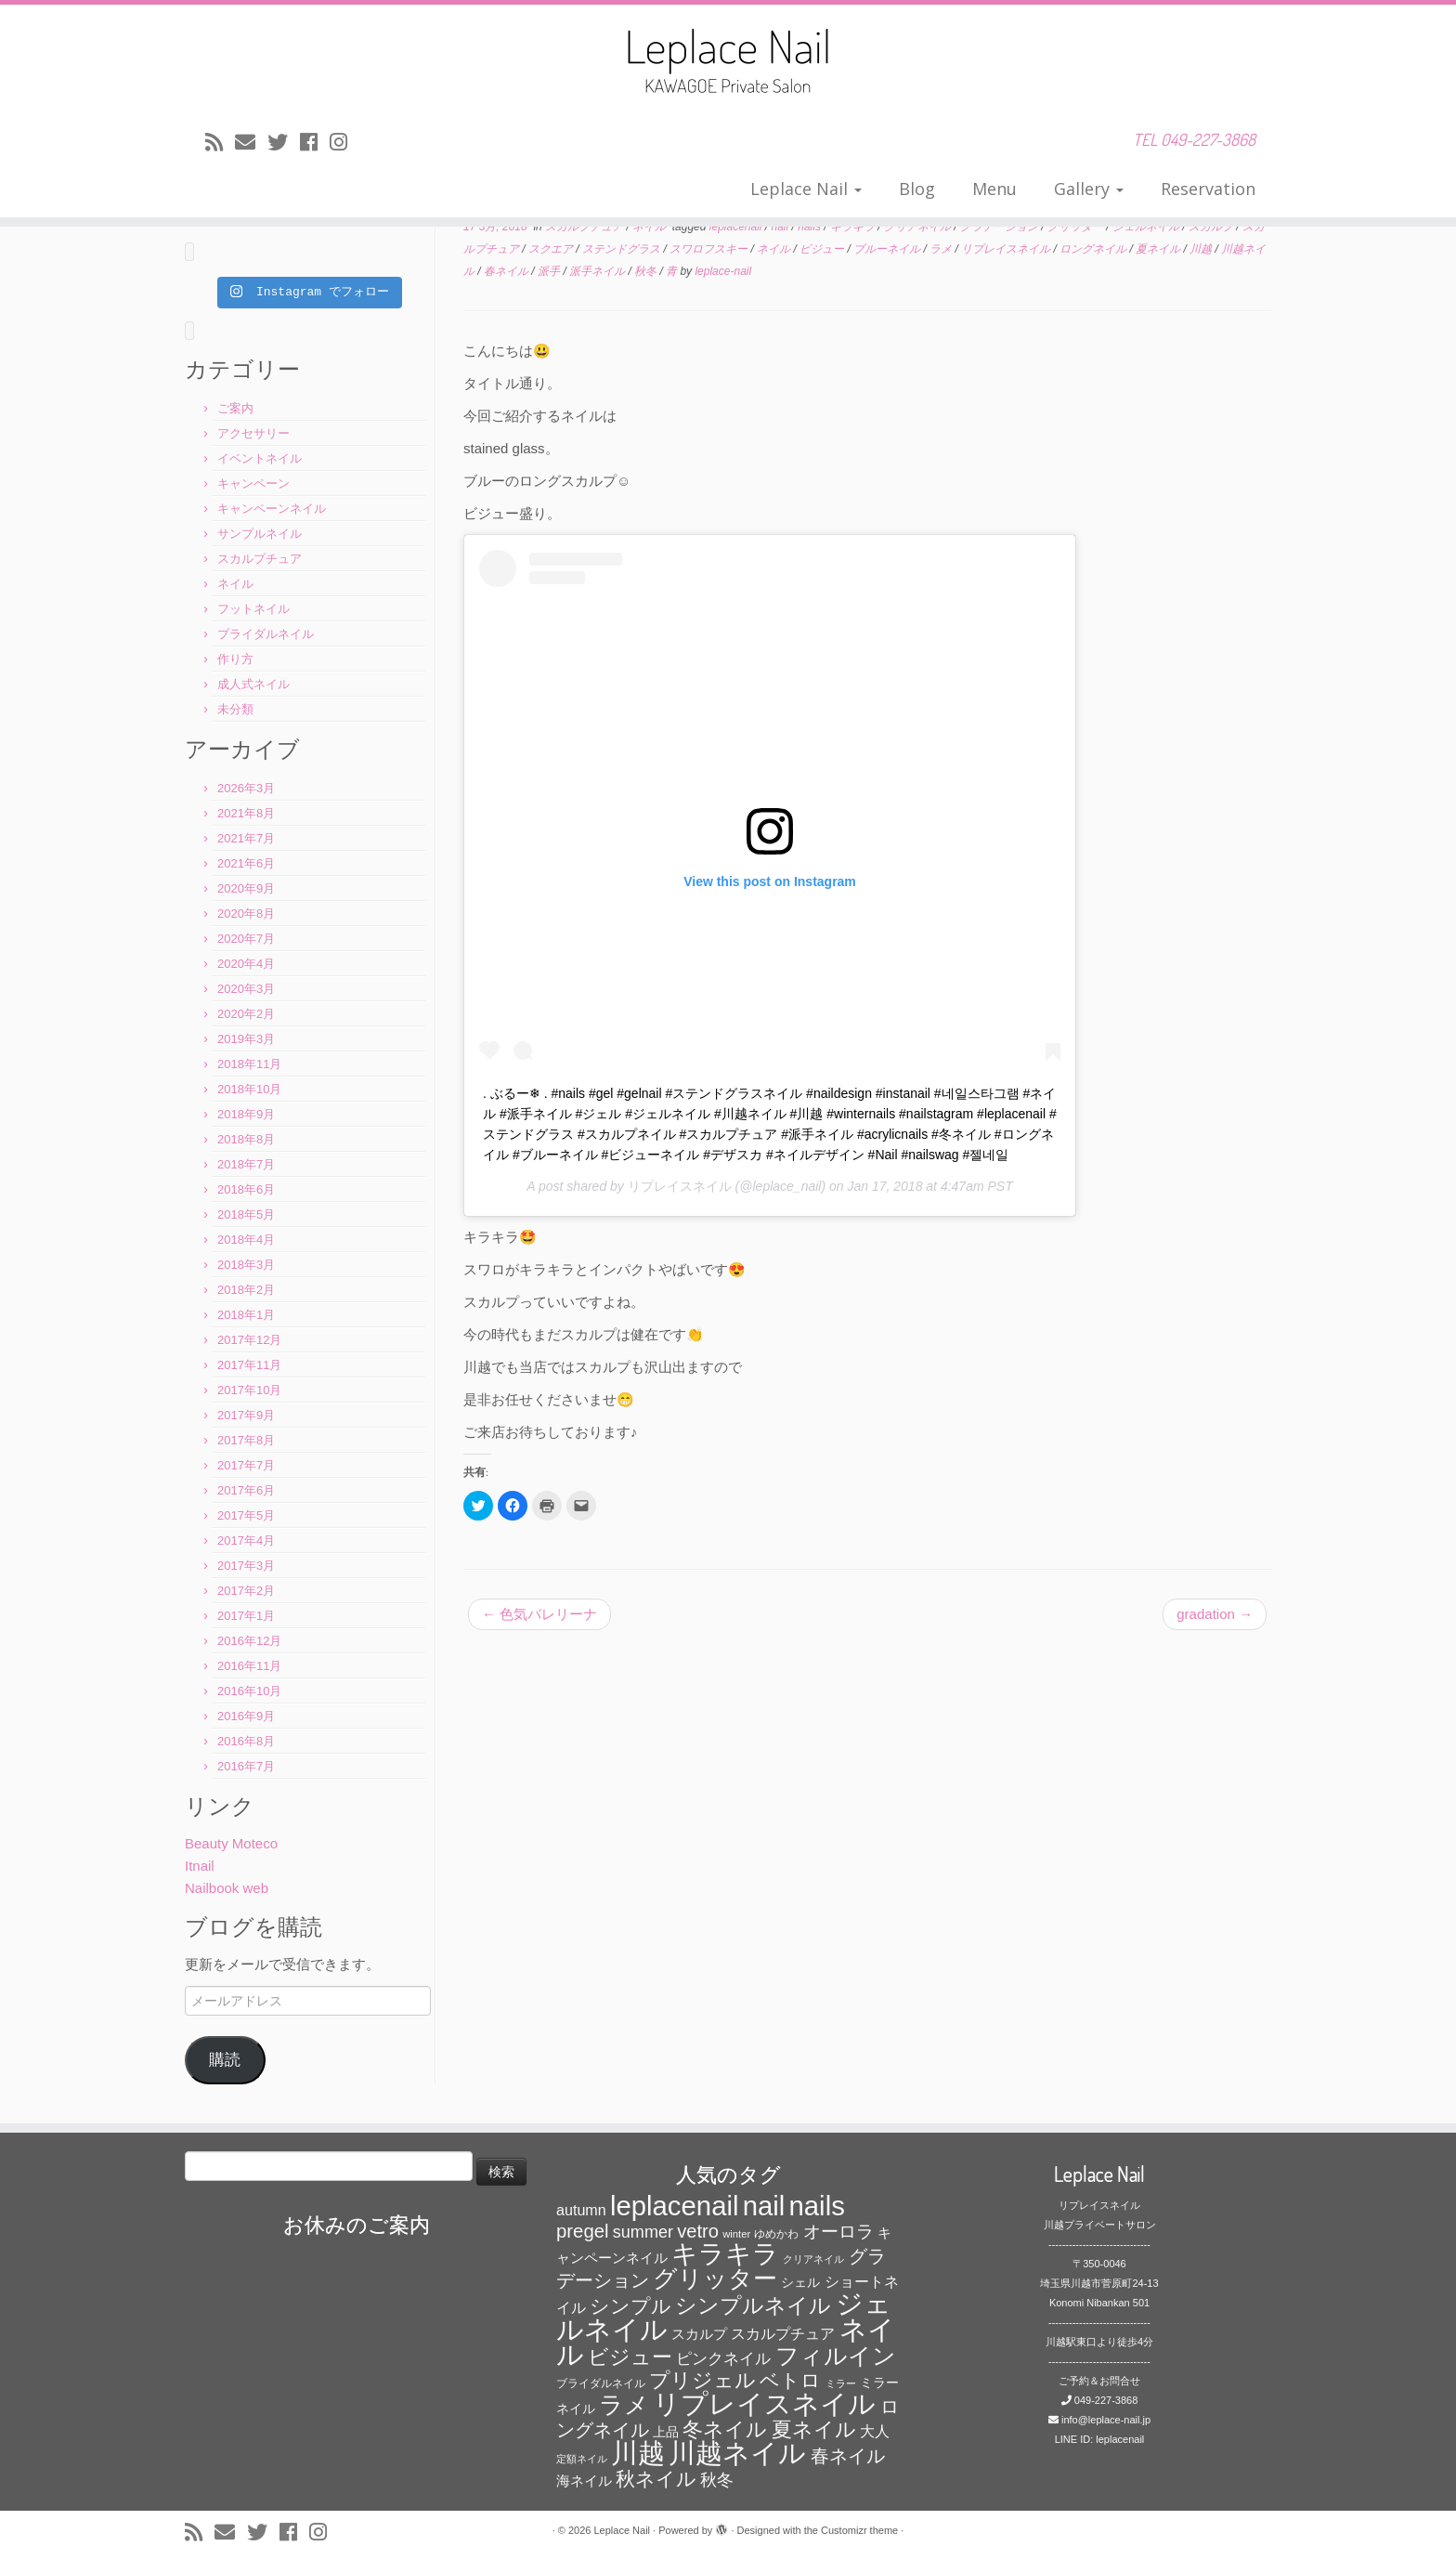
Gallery (1089, 188)
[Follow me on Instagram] (344, 142)
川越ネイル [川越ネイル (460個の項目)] (737, 2452)
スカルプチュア (259, 559)
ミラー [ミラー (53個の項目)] (841, 2383)
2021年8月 (246, 813)
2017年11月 (249, 1365)
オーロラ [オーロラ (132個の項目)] (838, 2231)
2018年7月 (246, 1164)
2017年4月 (246, 1540)
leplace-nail (723, 271)
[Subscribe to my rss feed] (220, 142)
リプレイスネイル (680, 1186)
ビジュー (823, 248)
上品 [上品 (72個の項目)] (666, 2432)
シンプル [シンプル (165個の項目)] (630, 2306)
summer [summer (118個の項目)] (643, 2232)
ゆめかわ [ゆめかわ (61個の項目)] (776, 2233)
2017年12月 (249, 1340)
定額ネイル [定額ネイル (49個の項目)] (581, 2458)
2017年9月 (246, 1415)
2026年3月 (246, 788)
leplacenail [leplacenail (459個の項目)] (674, 2205)
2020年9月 (246, 888)
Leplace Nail (806, 188)
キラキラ (854, 226)
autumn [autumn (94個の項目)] (581, 2209)
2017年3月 (246, 1566)
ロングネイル (1094, 248)
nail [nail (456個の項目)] (764, 2205)
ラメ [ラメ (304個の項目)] (624, 2405)
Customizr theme (859, 2530)
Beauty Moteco (231, 1843)
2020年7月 (246, 939)
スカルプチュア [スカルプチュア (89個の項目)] (783, 2334)
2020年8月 (246, 913)
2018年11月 (249, 1064)
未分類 (235, 709)
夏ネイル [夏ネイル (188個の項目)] (814, 2429)
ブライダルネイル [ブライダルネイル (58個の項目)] (600, 2383)
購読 (224, 2060)
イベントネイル (259, 458)
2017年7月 (246, 1465)
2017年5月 (246, 1515)
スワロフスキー (710, 248)
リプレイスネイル (1007, 248)
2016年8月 (246, 1741)
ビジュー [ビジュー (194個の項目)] (630, 2357)
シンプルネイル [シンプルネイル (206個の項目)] (753, 2305)
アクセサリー (253, 433)
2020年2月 (246, 1014)
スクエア (552, 248)
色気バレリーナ (539, 1614)
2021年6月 (246, 863)
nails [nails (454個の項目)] (817, 2205)
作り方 (235, 659)
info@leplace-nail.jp (1105, 2419)
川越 (1202, 248)
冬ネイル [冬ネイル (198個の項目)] (724, 2429)
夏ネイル (1159, 248)
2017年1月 (246, 1616)
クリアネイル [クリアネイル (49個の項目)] (813, 2259)
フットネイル (253, 609)
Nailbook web (226, 1888)
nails (811, 226)
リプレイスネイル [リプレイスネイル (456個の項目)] (764, 2403)
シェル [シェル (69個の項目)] (800, 2283)
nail (782, 226)
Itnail (199, 1866)
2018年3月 (246, 1265)
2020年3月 (246, 989)
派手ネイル (598, 271)
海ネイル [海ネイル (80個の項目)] (584, 2481)
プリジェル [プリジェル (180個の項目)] (702, 2380)
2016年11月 (249, 1666)
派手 (550, 271)
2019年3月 (246, 1039)
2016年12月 (249, 1641)
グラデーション (1000, 226)
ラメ (942, 248)
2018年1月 (246, 1315)
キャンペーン (253, 483)
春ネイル (507, 271)
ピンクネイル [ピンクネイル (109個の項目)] (723, 2358)
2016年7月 (246, 1766)
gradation (1214, 1614)
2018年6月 (246, 1189)
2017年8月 (246, 1440)
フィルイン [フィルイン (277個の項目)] (835, 2356)
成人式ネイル (253, 684)
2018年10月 (249, 1089)
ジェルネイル (1147, 226)
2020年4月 (246, 964)
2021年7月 (246, 838)
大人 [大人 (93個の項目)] (875, 2431)
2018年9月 (246, 1114)
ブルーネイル (888, 248)
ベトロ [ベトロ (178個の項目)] (790, 2381)
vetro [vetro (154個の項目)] (698, 2231)
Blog (917, 188)
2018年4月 (246, 1240)
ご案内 (235, 408)
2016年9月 (246, 1716)
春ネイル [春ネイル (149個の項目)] (848, 2456)
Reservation (1208, 188)
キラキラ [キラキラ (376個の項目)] (725, 2253)
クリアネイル (919, 226)
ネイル (235, 584)
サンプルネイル (259, 534)
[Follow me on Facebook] (315, 142)
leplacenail (737, 226)
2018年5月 (246, 1214)
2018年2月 (246, 1290)
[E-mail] (251, 142)
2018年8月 (246, 1139)
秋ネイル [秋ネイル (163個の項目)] (656, 2478)
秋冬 (646, 271)
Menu (994, 188)
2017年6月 (246, 1490)
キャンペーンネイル (271, 509)
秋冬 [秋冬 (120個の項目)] (717, 2480)
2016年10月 (249, 1691)
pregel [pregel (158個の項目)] (582, 2231)
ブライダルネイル (265, 634)
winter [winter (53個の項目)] (736, 2233)
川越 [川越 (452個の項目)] (638, 2452)
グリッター (1076, 226)
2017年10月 (249, 1390)
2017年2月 (246, 1591)
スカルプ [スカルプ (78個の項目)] (699, 2334)
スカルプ (1212, 226)
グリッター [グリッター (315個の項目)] (715, 2278)
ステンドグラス (622, 248)
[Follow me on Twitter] (283, 142)
